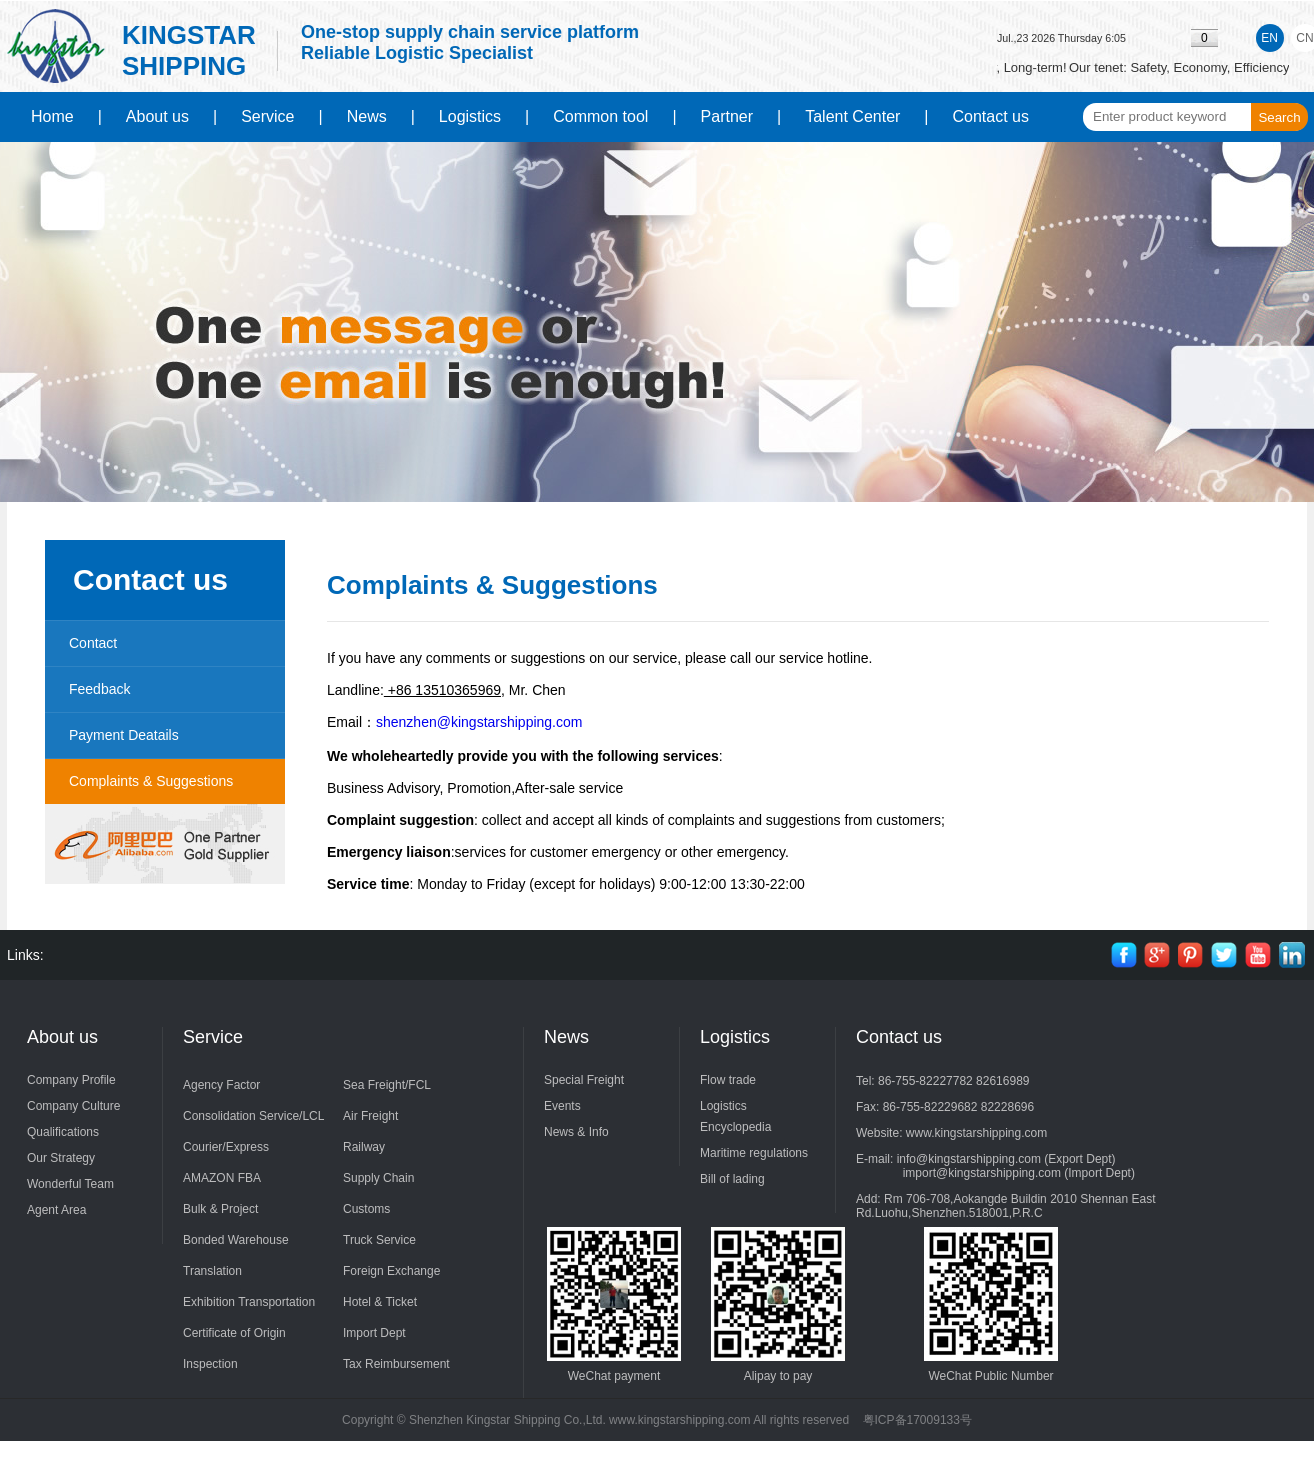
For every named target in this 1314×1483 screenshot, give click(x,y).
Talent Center (852, 116)
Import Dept (374, 1333)
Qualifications (63, 1132)
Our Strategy (61, 1158)
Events (562, 1106)
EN (1269, 38)
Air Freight (370, 1116)
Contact (93, 643)
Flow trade (728, 1080)
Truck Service (379, 1240)
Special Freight (584, 1080)
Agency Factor (221, 1085)
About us (157, 116)
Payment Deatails (124, 735)
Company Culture (73, 1106)
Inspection (210, 1364)
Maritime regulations (754, 1153)
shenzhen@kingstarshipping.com (479, 722)
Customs (366, 1209)
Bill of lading (732, 1179)
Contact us (991, 116)
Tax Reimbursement (396, 1364)
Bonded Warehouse (236, 1240)
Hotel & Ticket (380, 1302)
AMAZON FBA (222, 1178)
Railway (364, 1147)
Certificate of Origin (234, 1333)
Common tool (600, 116)
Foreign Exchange (391, 1271)
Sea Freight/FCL (387, 1085)
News (367, 116)
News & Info (576, 1132)
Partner (727, 116)
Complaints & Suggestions (151, 781)
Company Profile (71, 1080)
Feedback (99, 689)
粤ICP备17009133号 (917, 1420)
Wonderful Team (70, 1184)
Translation (212, 1271)
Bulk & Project (220, 1209)
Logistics (470, 116)
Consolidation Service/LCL (253, 1116)
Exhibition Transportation (249, 1302)
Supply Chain (378, 1178)
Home (52, 116)
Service (267, 116)
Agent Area (56, 1210)
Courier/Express (226, 1147)
